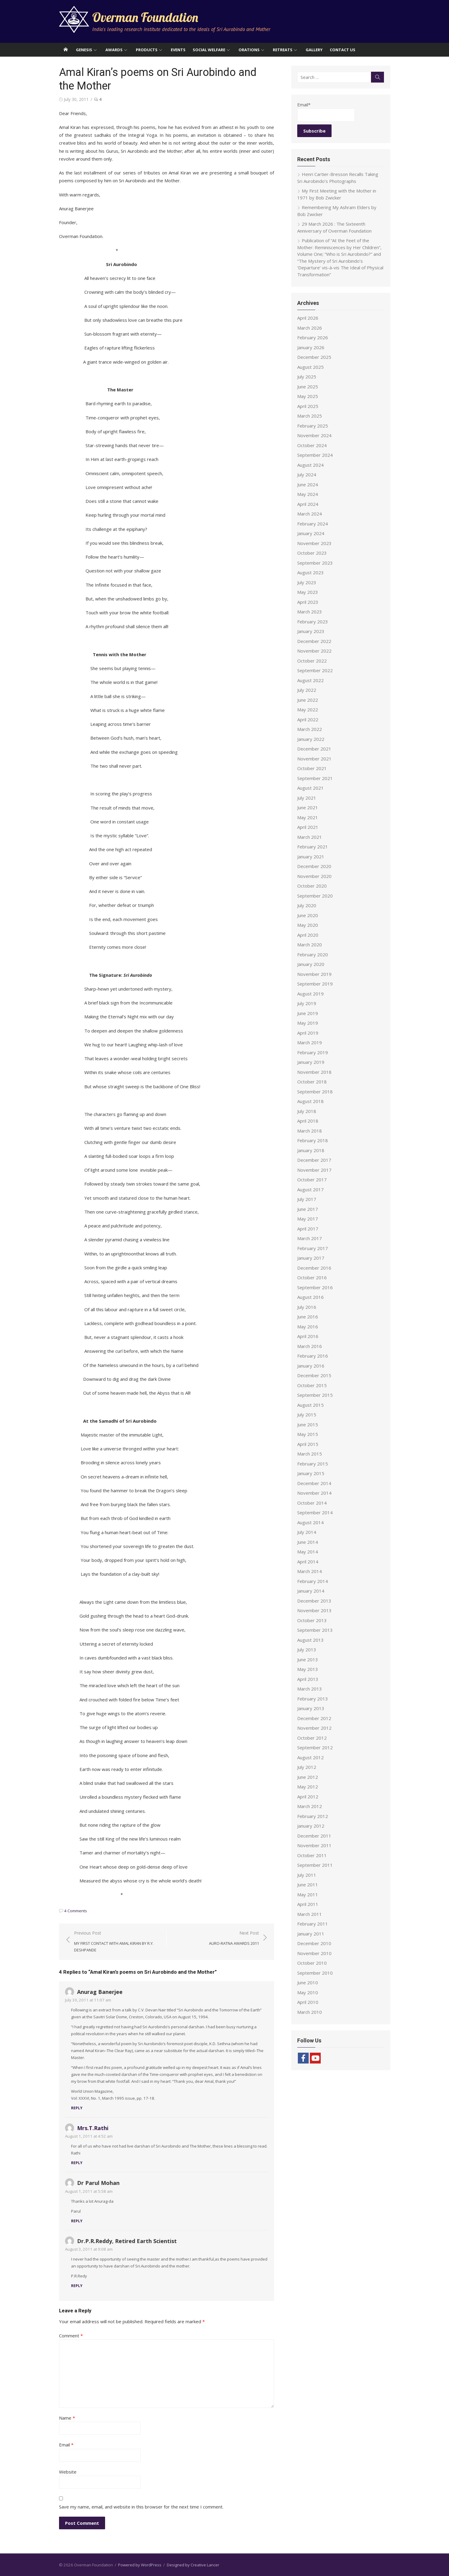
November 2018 (314, 1072)
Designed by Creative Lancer (193, 2565)
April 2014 (307, 1562)
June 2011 (307, 1885)
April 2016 (307, 1336)
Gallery (314, 49)
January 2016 (310, 1366)
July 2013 (306, 1650)
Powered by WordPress (139, 2565)
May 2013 (307, 1669)
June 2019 (307, 1013)
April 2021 (307, 827)
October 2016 (312, 1277)
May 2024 (307, 494)
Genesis (84, 49)
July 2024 (306, 475)
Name (67, 2418)
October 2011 (312, 1855)
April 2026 (307, 318)
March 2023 (309, 612)
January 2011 (310, 1934)
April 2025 (307, 406)
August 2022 (310, 680)
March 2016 (309, 1346)
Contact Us (342, 49)
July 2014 (306, 1532)
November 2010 (314, 1953)
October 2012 (312, 1738)
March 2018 (309, 1131)
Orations (249, 49)
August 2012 (310, 1757)
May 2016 (307, 1327)
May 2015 (307, 1434)
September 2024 (315, 455)
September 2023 (315, 563)
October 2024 (312, 445)
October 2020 (312, 886)
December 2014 (314, 1483)
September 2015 (315, 1395)
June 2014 (307, 1542)
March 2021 (309, 837)
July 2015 (306, 1415)
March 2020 (309, 945)
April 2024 (307, 504)
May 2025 (307, 396)
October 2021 (312, 768)
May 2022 (307, 710)
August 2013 (310, 1640)
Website (67, 2472)
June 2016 (307, 1317)
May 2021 (307, 817)
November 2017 (314, 1170)
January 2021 (310, 857)
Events (178, 49)
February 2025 (312, 426)
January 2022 (310, 739)
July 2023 (306, 582)
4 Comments (75, 1910)
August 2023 (310, 572)
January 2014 (310, 1591)
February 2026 (312, 337)
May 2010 (307, 1992)
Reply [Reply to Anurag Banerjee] (77, 2108)
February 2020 (312, 954)
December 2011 (314, 1836)
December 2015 (314, 1375)
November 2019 (314, 974)
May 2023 (307, 592)
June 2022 (307, 700)
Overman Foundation (145, 17)
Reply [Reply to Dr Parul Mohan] (77, 2220)
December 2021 (314, 749)
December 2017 (314, 1160)
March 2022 (309, 729)
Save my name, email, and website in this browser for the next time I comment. (141, 2507)
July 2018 (306, 1111)
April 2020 (307, 935)
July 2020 (306, 905)
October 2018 (312, 1082)
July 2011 (306, 1875)
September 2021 (315, 778)
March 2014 (309, 1571)
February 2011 (312, 1924)
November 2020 (314, 876)
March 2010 (309, 2012)
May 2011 (307, 1894)
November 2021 (314, 759)
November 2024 (314, 435)
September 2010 (315, 1973)
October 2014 (312, 1503)
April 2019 (307, 1033)
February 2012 (312, 1816)
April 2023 (307, 602)
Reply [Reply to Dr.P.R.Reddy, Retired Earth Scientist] (77, 2285)
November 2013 (314, 1610)
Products (146, 49)
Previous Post (117, 1942)
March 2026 (309, 328)
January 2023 (310, 631)
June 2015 (307, 1424)
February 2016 (312, 1356)
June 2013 (307, 1659)
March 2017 (309, 1238)
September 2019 (315, 984)
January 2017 (310, 1258)
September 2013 (315, 1630)
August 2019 (310, 994)
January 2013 (310, 1708)
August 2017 (310, 1189)
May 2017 (307, 1219)
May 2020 (307, 925)
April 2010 (307, 2002)
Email (66, 2445)
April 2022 (307, 719)
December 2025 (314, 357)
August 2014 (310, 1522)
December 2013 (314, 1601)
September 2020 (315, 896)
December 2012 (314, 1718)
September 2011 (315, 1865)
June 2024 (307, 484)
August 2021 (310, 788)
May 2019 (307, 1023)
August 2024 (310, 465)
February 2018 (312, 1140)
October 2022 (312, 661)
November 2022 (314, 651)
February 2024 (312, 524)
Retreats (282, 49)
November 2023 (314, 543)
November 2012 (314, 1728)
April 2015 (307, 1444)
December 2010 (314, 1943)
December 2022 (314, 641)
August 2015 (310, 1405)
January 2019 (310, 1062)
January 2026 (310, 347)
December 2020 (314, 866)
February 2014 (312, 1581)
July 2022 (306, 690)
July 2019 (306, 1003)
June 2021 (307, 807)
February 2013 (312, 1699)
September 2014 (315, 1512)
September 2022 (315, 670)
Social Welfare (209, 49)
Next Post (234, 1938)
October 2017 (312, 1180)
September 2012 (315, 1747)
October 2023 (312, 553)
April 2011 (307, 1904)
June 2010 (307, 1982)
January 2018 (310, 1150)
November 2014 (314, 1493)
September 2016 (315, 1287)
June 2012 (307, 1777)
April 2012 (307, 1797)
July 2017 (306, 1199)
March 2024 (309, 514)
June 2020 (307, 915)
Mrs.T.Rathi (92, 2128)
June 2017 (307, 1209)
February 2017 (312, 1248)
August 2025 (310, 367)
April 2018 (307, 1121)
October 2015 (312, 1385)
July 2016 (306, 1307)
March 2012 (309, 1806)
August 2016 (310, 1297)
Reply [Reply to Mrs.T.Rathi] (77, 2162)
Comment (71, 2336)
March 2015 (309, 1454)
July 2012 (306, 1767)
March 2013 (309, 1689)
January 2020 (310, 964)
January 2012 (310, 1826)
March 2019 (309, 1042)
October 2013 (312, 1620)
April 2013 (307, 1679)
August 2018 (310, 1101)
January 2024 (310, 533)
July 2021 (306, 798)
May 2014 (307, 1552)
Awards (114, 49)
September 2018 (315, 1092)
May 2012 (307, 1787)
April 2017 (307, 1229)
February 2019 (312, 1052)
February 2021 (312, 847)
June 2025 (307, 387)
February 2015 (312, 1464)
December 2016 (314, 1268)
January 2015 (310, 1473)
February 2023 (312, 622)
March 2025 (309, 416)
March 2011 (309, 1914)
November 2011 (314, 1845)
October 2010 (312, 1963)
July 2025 (306, 377)
